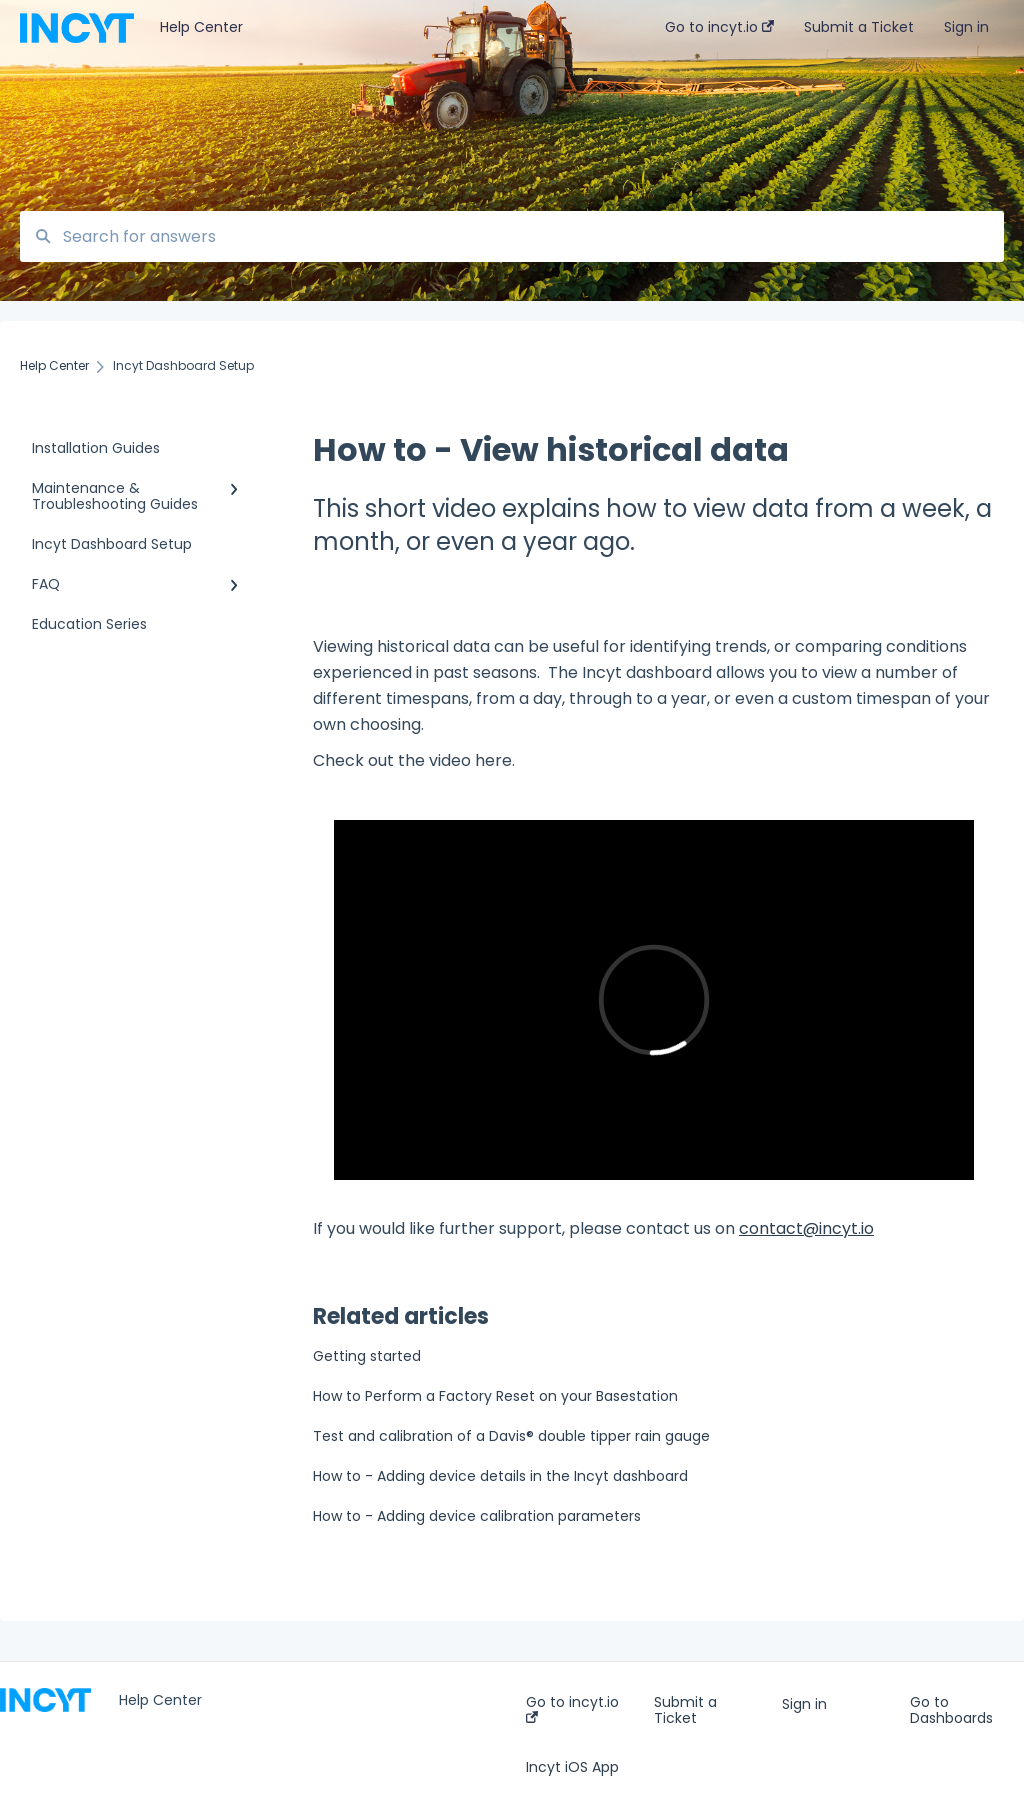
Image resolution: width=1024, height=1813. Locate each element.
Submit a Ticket (685, 1710)
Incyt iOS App (572, 1767)
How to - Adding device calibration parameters (477, 1516)
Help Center (201, 27)
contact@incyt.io (806, 1228)
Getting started (367, 1356)
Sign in (804, 1704)
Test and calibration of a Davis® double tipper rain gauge (511, 1436)
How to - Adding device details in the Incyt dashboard (500, 1476)
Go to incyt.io (572, 1708)
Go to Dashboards (951, 1710)
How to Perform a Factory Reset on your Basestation (495, 1396)
